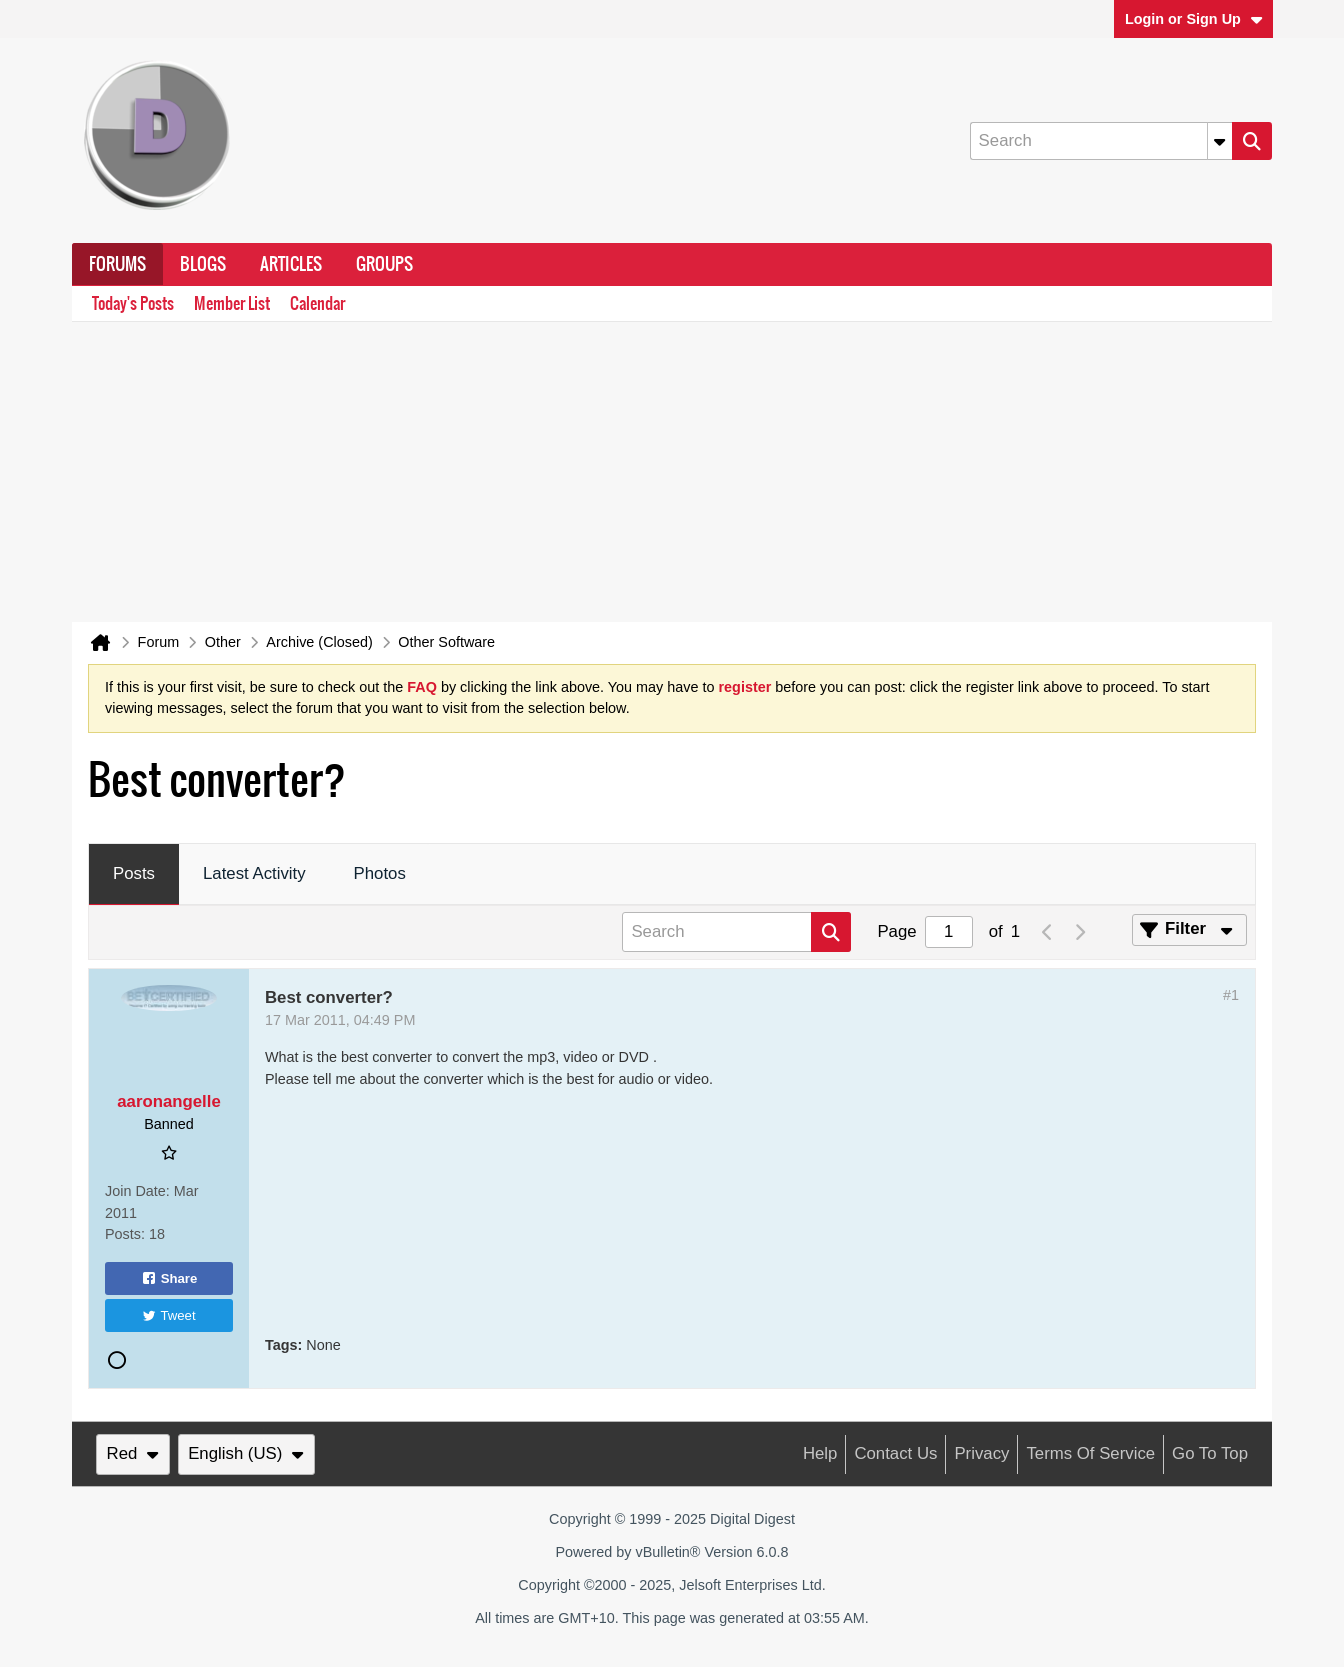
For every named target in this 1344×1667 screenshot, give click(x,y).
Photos (380, 873)
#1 (1231, 995)
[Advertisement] (672, 472)
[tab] (134, 875)
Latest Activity (254, 873)
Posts (134, 873)
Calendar (317, 303)
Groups (384, 264)
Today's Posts (133, 303)
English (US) (246, 1453)
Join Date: (137, 1191)
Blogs (203, 264)
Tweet (168, 1315)
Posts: (125, 1234)
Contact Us (895, 1453)
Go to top (1210, 1453)
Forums (117, 264)
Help (820, 1453)
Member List (232, 303)
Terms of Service (1090, 1453)
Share (169, 1278)
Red (133, 1453)
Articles (291, 264)
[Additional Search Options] (1220, 141)
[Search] (1101, 141)
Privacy (981, 1453)
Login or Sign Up (1194, 19)
